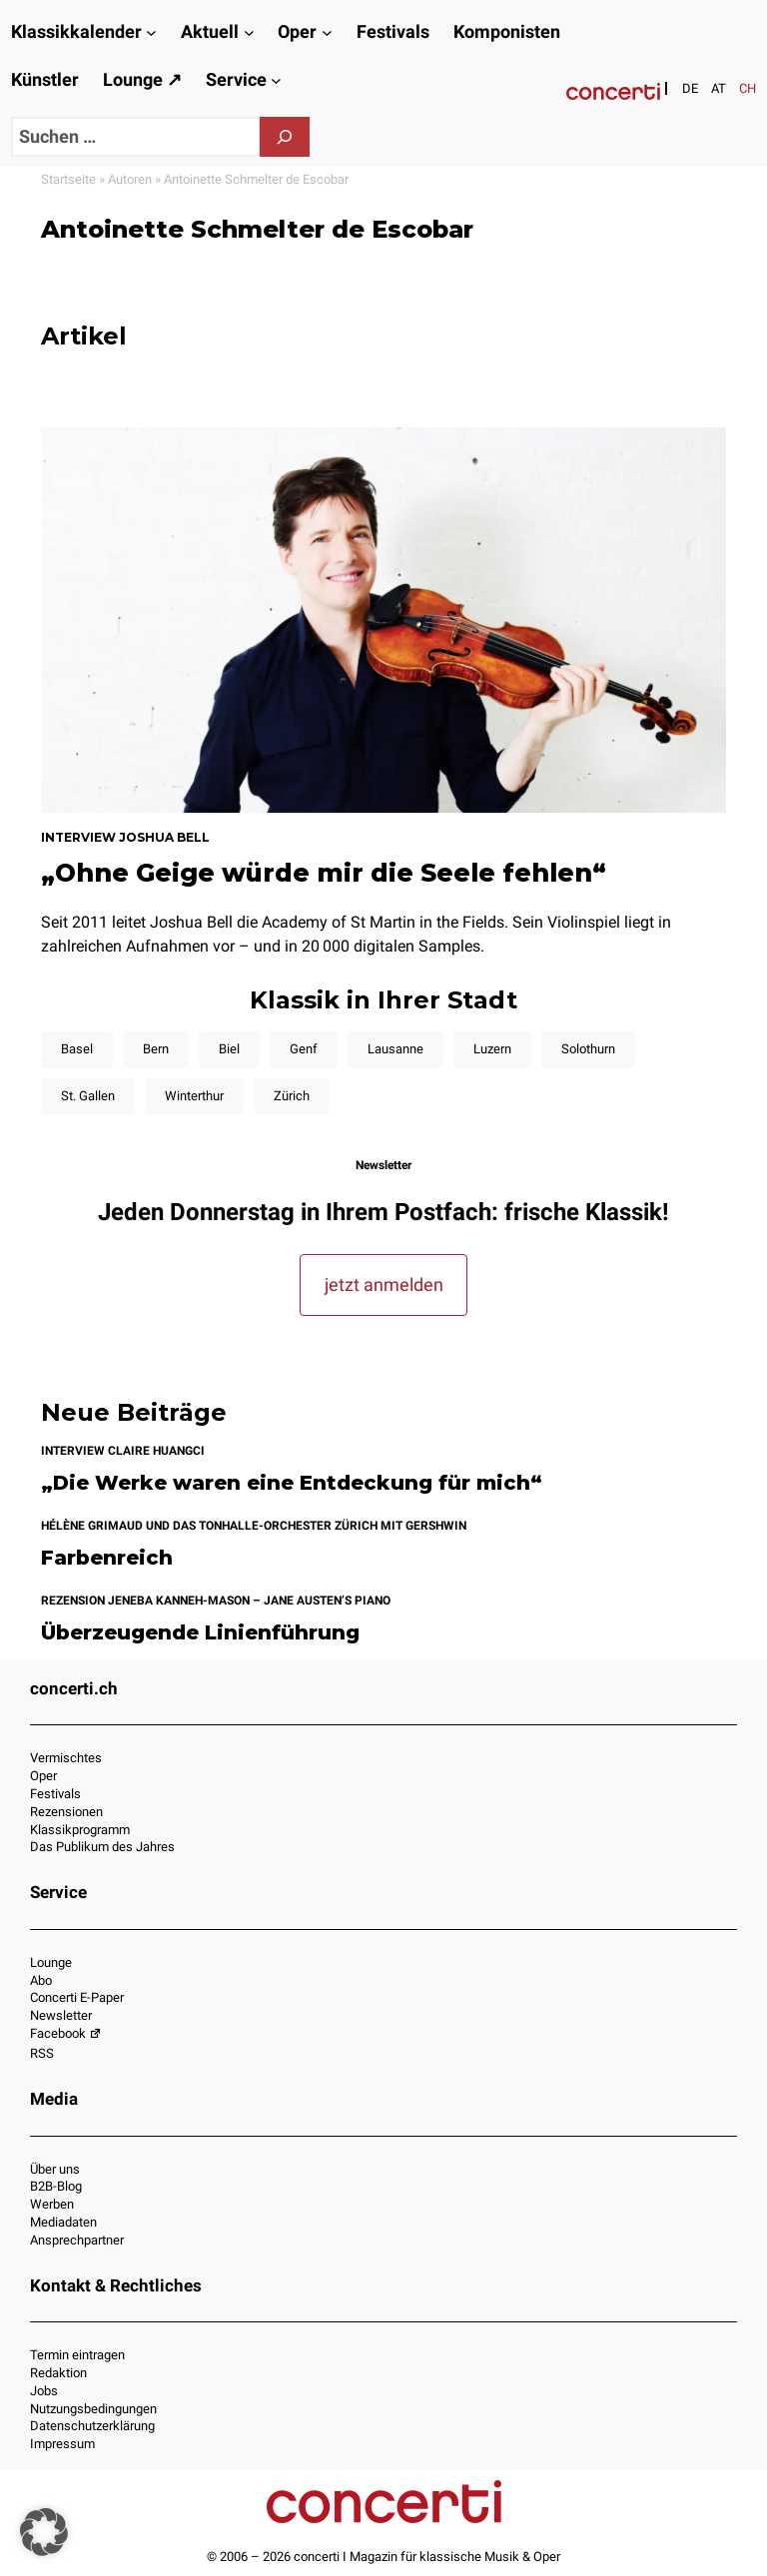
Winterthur (194, 1095)
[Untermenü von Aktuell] (249, 32)
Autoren (130, 179)
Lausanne (395, 1048)
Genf (304, 1048)
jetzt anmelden (384, 1284)
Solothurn (588, 1048)
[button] (44, 2532)
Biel (229, 1048)
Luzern (492, 1048)
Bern (156, 1048)
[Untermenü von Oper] (327, 32)
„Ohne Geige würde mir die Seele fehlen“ (323, 873)
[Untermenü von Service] (276, 80)
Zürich (292, 1095)
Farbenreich (107, 1558)
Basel (77, 1048)
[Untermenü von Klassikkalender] (151, 32)
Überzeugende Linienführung (200, 1632)
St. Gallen (88, 1095)
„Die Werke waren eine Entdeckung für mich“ (291, 1483)
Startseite (68, 179)
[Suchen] (285, 137)
